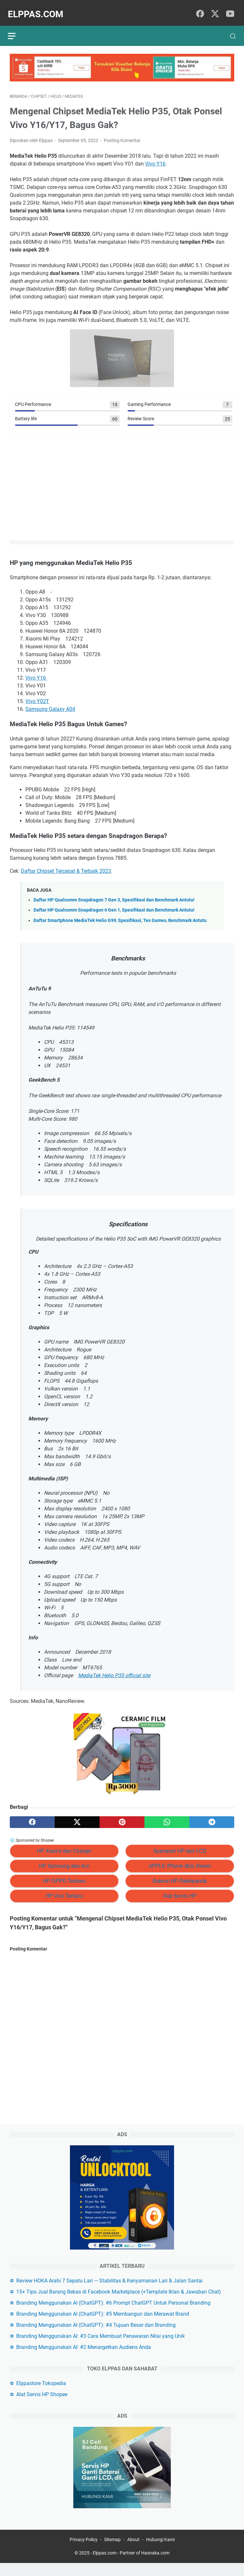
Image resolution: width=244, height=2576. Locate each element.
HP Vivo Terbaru (64, 1890)
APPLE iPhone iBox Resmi (180, 1861)
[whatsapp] (166, 1817)
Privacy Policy (84, 2552)
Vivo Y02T (37, 696)
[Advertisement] (122, 481)
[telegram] (211, 1817)
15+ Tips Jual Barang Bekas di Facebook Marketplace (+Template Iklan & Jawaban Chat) (118, 2302)
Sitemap (112, 2552)
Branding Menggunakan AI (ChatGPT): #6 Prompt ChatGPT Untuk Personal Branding (113, 2313)
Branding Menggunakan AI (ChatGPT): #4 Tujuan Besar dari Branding (96, 2336)
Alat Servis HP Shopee (41, 2405)
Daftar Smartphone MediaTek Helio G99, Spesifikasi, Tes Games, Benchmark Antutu (120, 915)
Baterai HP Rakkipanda (180, 1875)
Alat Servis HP (180, 1890)
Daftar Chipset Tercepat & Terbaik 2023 (66, 866)
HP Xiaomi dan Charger (64, 1846)
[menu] (17, 28)
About (133, 2552)
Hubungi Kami (160, 2552)
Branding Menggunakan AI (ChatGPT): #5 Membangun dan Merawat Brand (102, 2325)
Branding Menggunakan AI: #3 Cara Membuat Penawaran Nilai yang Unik (100, 2347)
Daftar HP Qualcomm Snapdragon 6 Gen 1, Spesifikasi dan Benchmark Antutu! (114, 905)
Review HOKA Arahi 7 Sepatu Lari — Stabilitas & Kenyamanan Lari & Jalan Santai (109, 2291)
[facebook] (200, 9)
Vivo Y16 (155, 158)
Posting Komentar (122, 135)
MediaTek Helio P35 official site (114, 1670)
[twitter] (215, 9)
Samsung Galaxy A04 (50, 704)
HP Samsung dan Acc (64, 1861)
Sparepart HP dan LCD (179, 1846)
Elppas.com (37, 9)
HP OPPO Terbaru (64, 1875)
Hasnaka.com (155, 2566)
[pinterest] (122, 1817)
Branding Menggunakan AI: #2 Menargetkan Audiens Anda (83, 2358)
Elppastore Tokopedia (41, 2394)
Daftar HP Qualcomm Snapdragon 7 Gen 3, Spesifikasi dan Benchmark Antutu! (114, 895)
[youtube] (229, 9)
